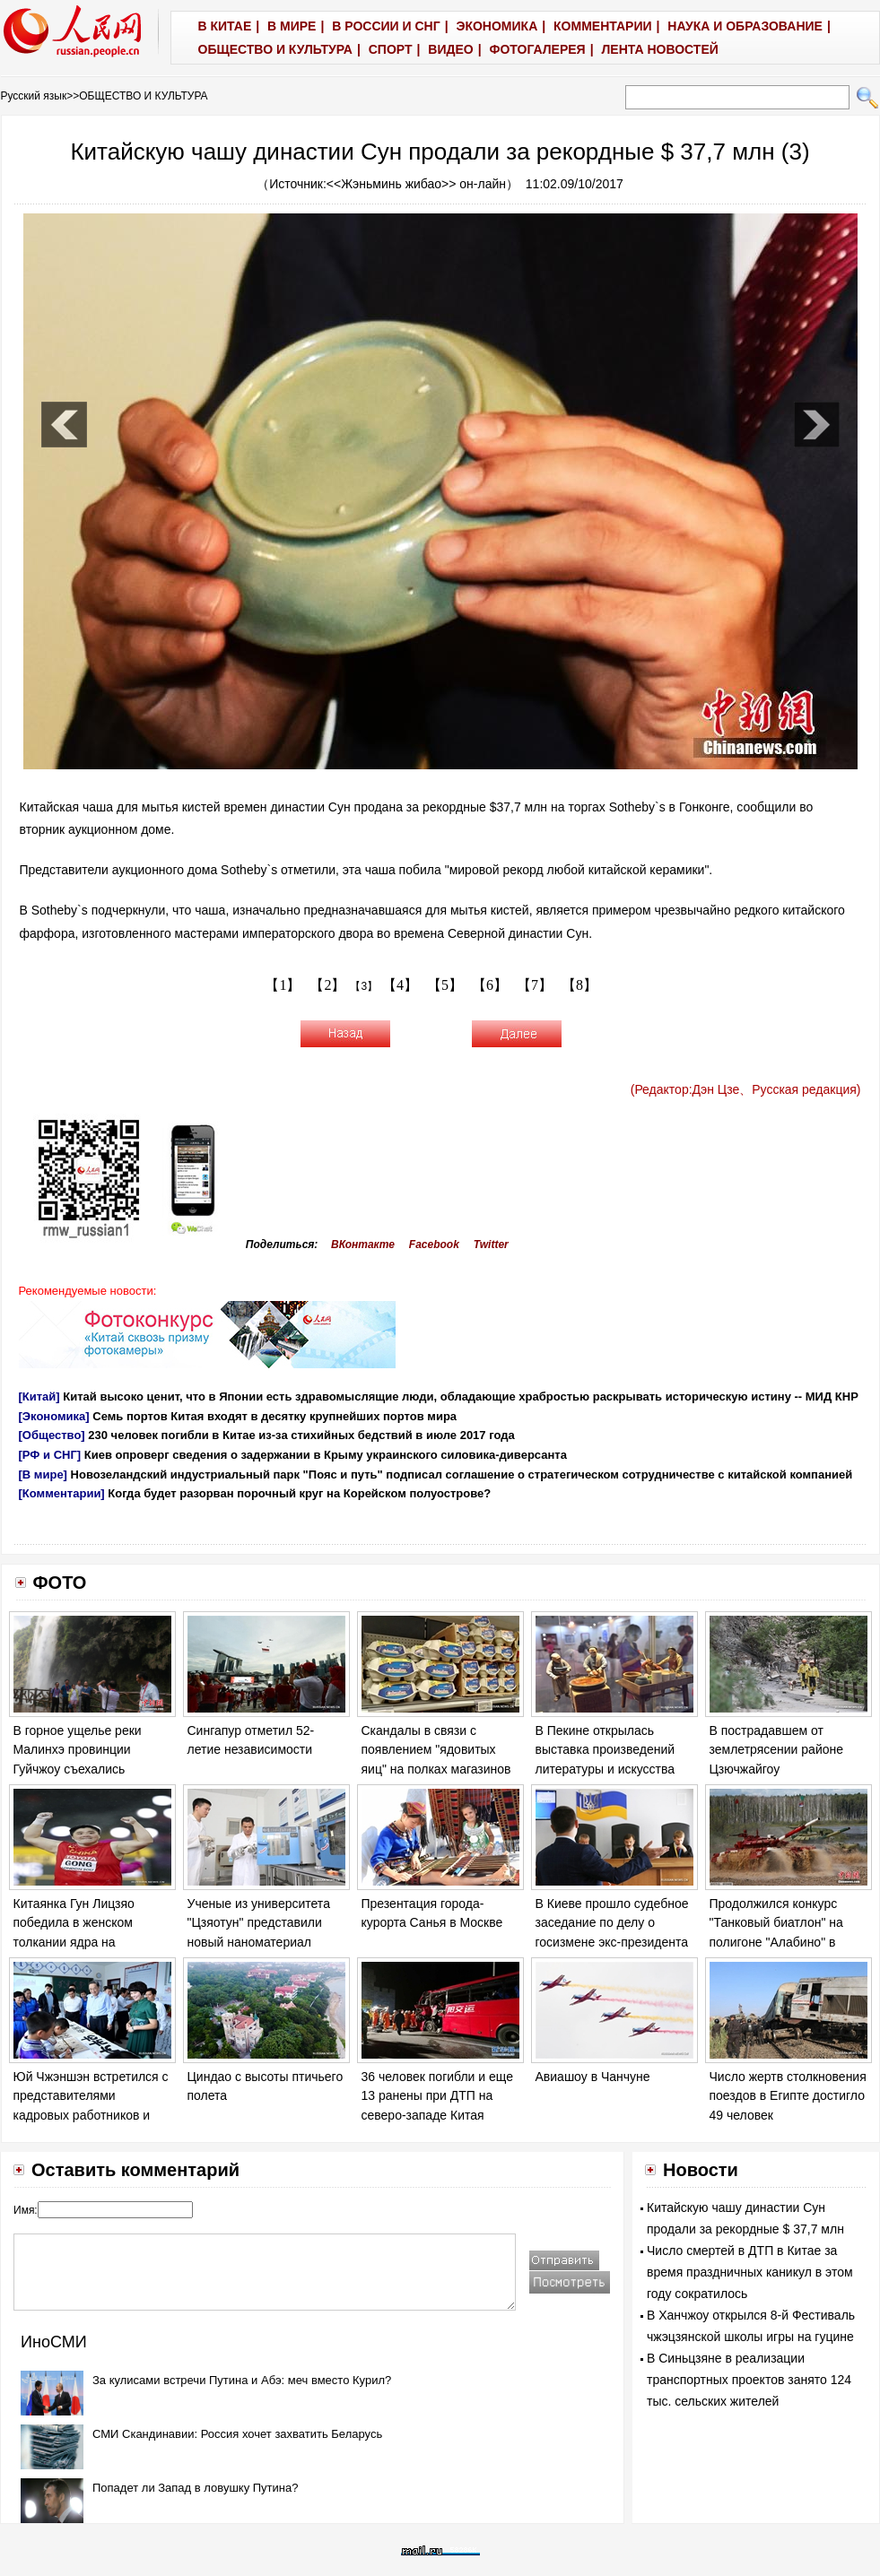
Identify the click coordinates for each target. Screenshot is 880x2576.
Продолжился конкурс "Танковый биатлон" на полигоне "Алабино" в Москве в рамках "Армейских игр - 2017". (778, 1942)
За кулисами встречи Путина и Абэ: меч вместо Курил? (241, 2380)
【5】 (445, 985)
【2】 (327, 985)
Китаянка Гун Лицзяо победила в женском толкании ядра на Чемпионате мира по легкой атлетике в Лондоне (92, 1942)
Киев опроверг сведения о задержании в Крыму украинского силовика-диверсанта (325, 1454)
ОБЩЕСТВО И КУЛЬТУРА (143, 96)
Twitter (491, 1244)
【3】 (364, 986)
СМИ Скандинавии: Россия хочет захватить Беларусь (237, 2434)
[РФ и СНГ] (50, 1454)
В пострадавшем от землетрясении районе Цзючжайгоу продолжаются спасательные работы (777, 1769)
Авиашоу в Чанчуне (593, 2076)
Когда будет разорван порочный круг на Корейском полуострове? (299, 1493)
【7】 (535, 985)
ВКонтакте (363, 1244)
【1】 (283, 985)
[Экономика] (54, 1416)
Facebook (434, 1244)
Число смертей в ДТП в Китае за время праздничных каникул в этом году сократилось (750, 2272)
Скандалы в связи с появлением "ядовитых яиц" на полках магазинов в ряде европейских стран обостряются (437, 1769)
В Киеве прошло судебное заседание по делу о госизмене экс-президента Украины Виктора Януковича (612, 1942)
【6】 (490, 985)
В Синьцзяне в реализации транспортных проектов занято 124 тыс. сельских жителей (749, 2379)
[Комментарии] (62, 1493)
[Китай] (39, 1396)
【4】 (400, 985)
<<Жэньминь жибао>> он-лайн (416, 184)
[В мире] (43, 1474)
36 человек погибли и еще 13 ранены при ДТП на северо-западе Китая (437, 2095)
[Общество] (52, 1435)
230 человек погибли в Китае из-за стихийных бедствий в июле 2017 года (301, 1435)
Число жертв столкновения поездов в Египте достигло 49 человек (788, 2095)
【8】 (579, 985)
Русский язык (34, 96)
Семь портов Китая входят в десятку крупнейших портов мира (274, 1416)
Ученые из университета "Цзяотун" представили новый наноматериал (258, 1922)
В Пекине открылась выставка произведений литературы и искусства (605, 1749)
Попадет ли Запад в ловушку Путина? (195, 2487)
